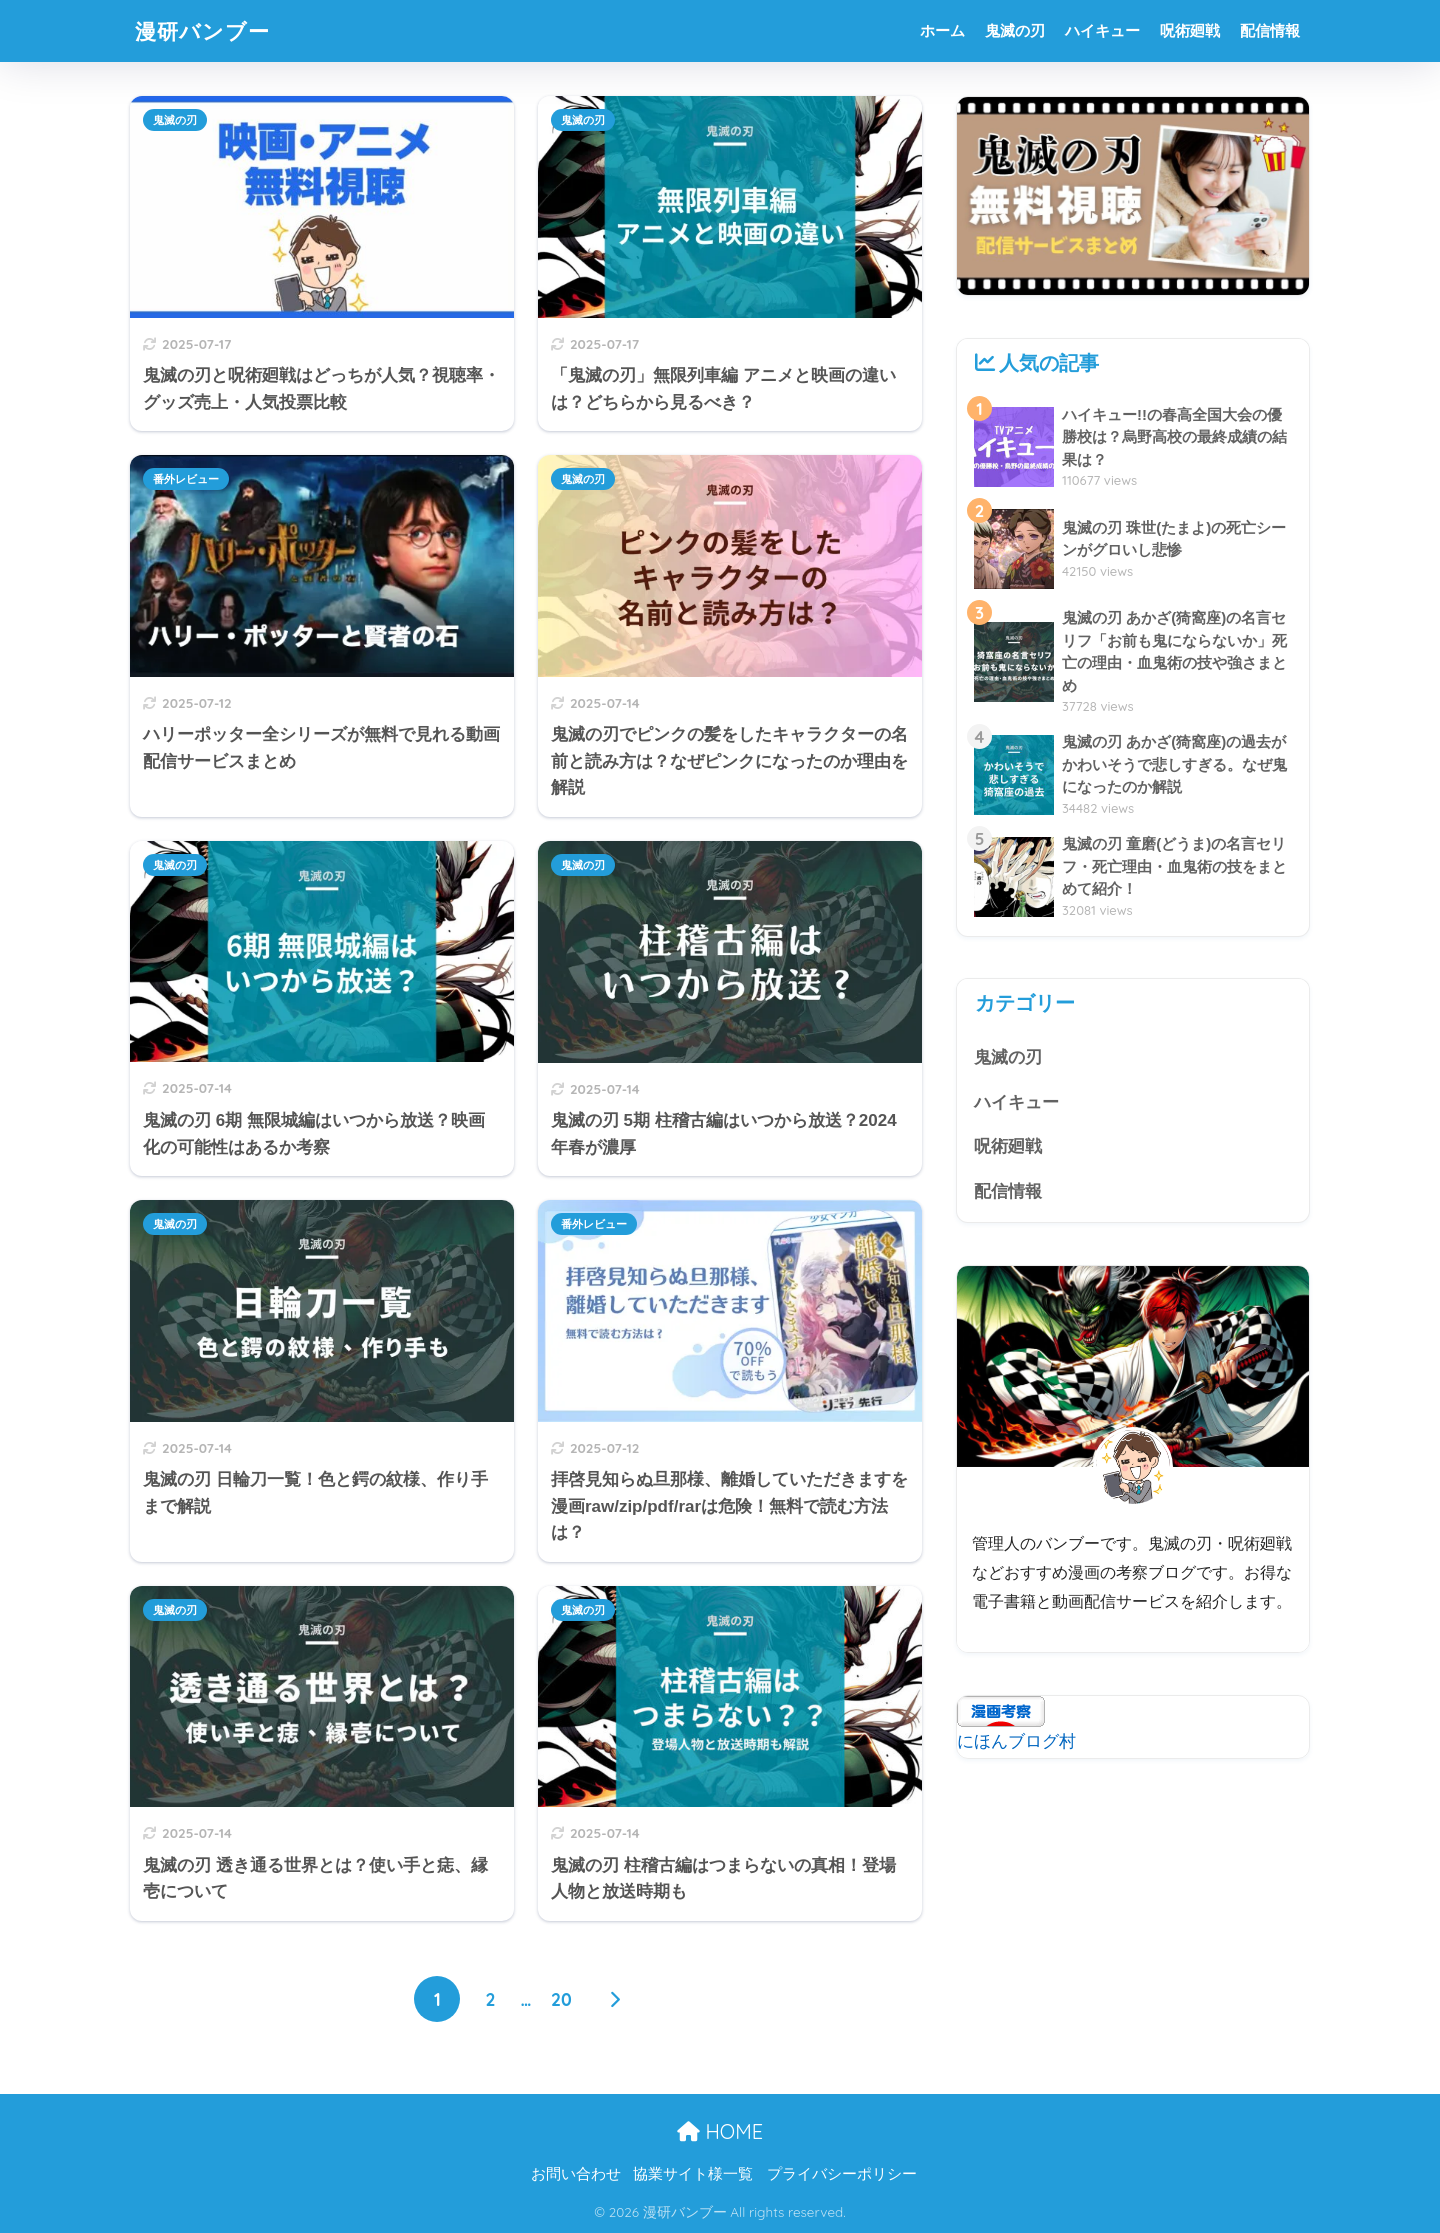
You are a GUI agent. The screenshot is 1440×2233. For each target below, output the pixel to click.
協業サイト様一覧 (693, 2174)
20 (561, 1999)
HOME (720, 2131)
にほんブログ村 (1016, 1743)
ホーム (942, 30)
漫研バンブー (208, 30)
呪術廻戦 (1190, 30)
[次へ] (614, 1999)
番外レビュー (186, 479)
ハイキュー (1102, 30)
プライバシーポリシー (842, 2174)
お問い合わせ (576, 2174)
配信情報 (1270, 30)
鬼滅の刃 (1015, 30)
